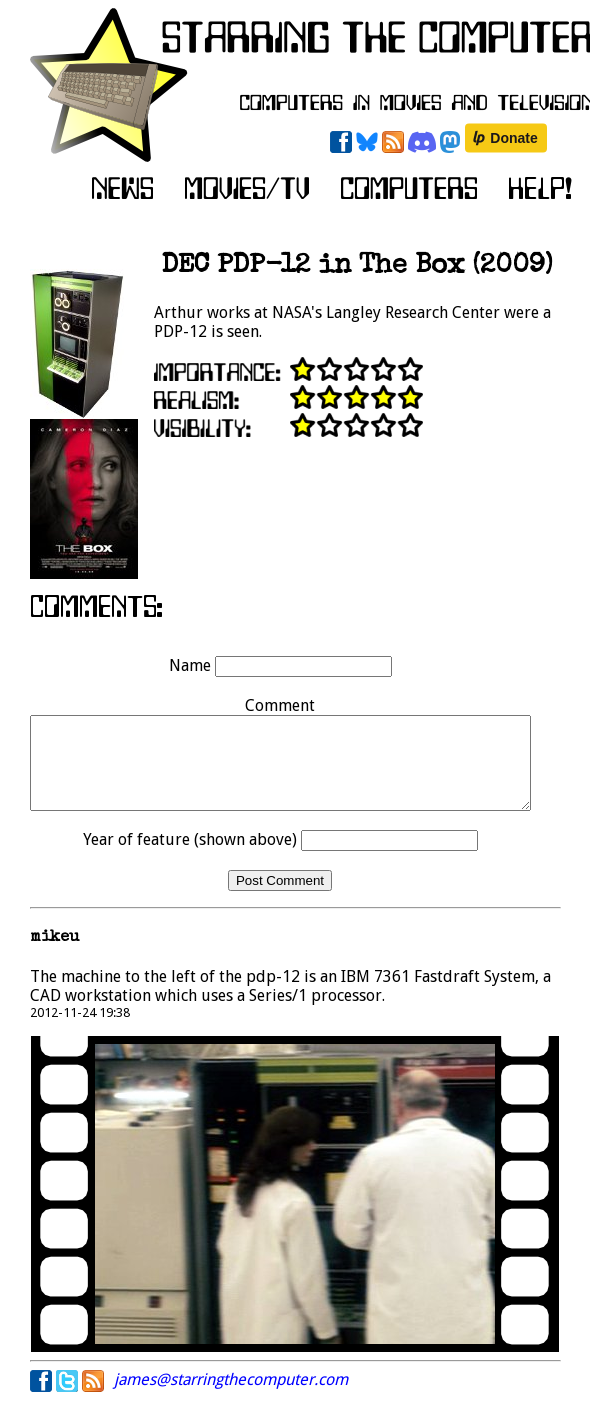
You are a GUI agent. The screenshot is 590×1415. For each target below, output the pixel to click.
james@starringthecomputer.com (231, 1397)
